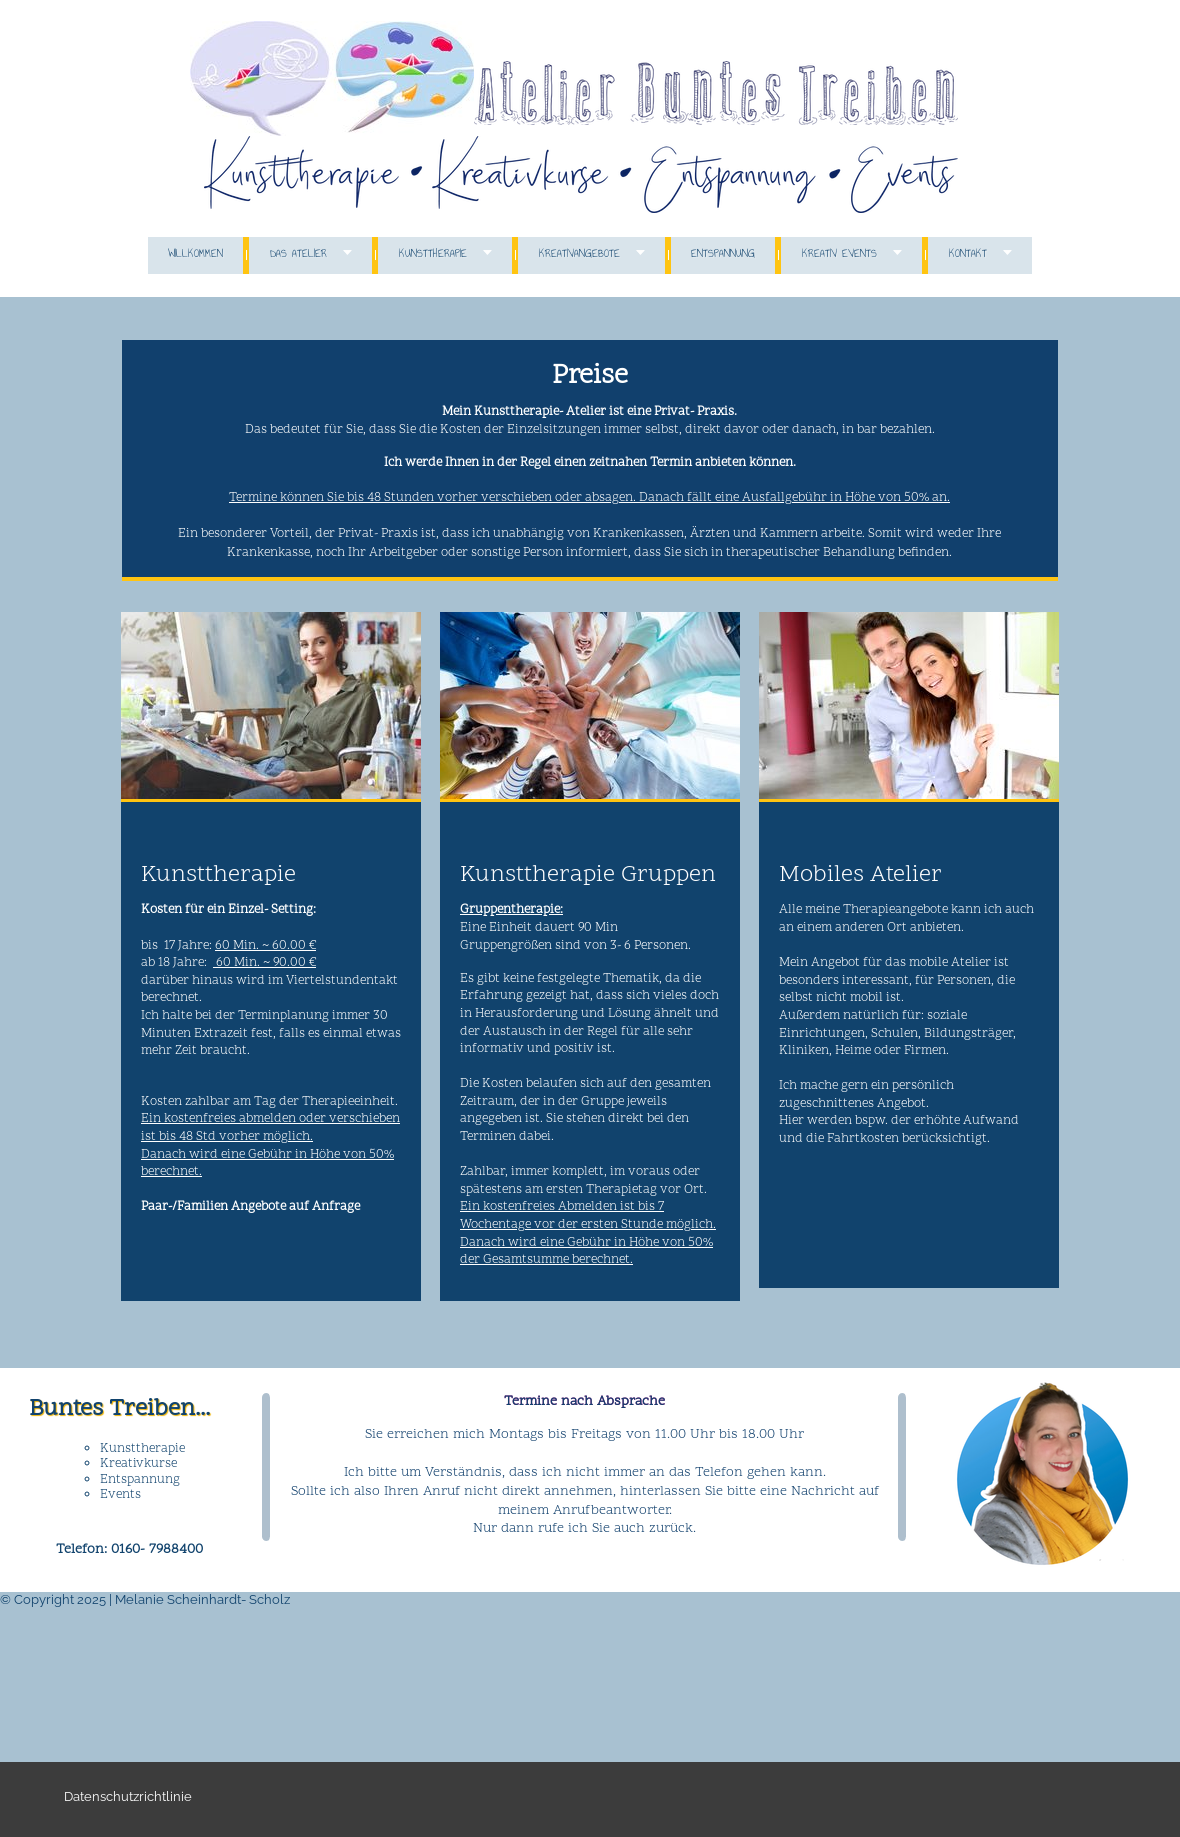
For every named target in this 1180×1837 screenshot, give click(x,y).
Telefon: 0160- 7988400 (129, 1549)
